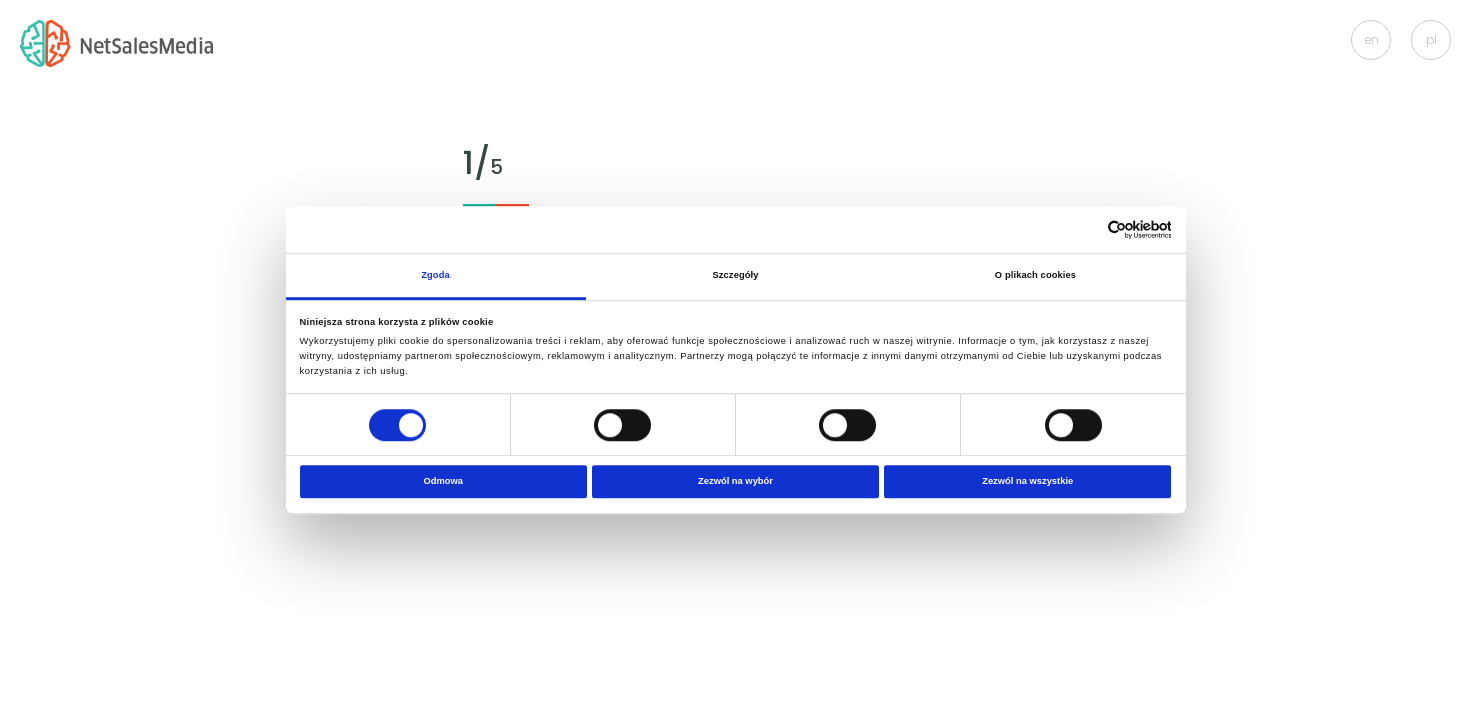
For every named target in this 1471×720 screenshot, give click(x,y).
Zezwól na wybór (735, 482)
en (1371, 39)
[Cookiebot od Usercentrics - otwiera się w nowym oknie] (1083, 229)
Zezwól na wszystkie (1027, 482)
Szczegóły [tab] (735, 275)
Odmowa (444, 482)
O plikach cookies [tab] (1035, 275)
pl (1431, 39)
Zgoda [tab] (435, 275)
